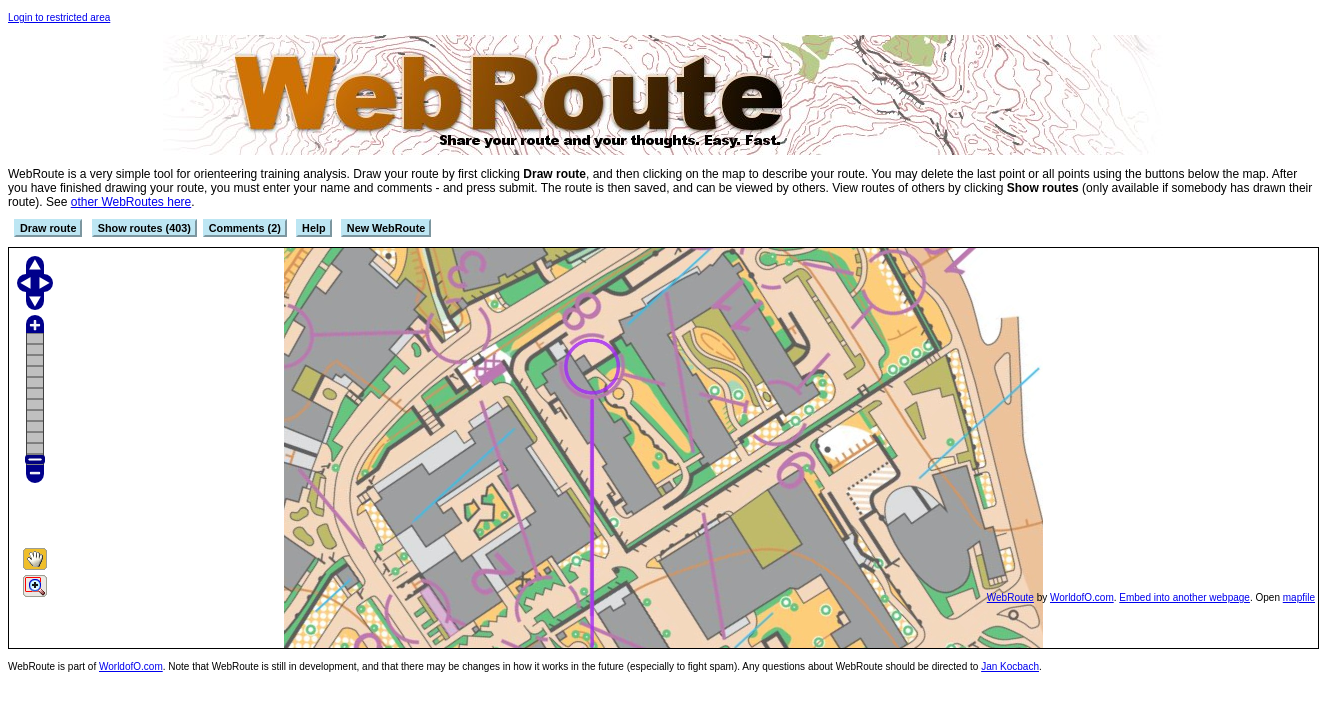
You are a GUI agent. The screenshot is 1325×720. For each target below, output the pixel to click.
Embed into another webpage (1184, 597)
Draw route (48, 228)
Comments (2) (245, 228)
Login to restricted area (59, 17)
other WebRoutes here (131, 202)
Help (313, 228)
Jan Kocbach (1010, 666)
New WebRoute (386, 228)
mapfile (1299, 597)
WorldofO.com (1082, 597)
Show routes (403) (144, 228)
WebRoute (1010, 597)
